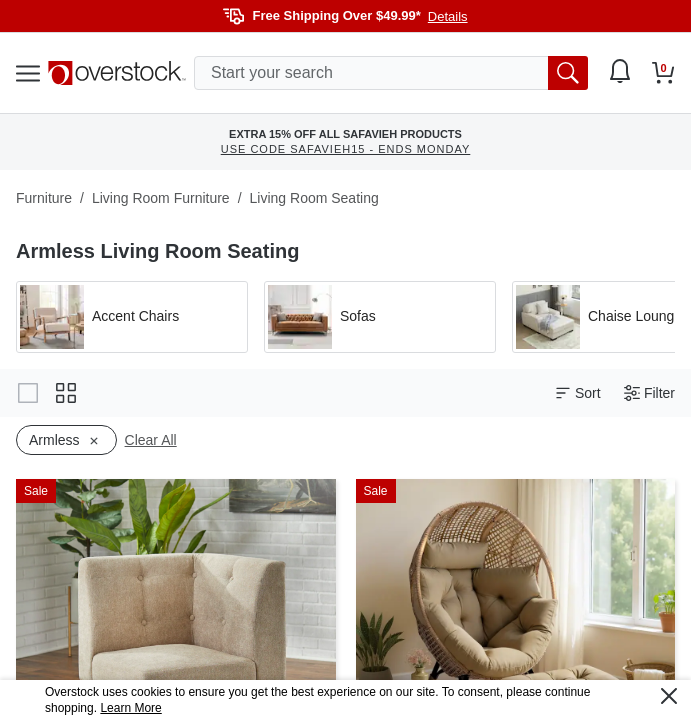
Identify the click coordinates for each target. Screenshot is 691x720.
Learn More (130, 708)
